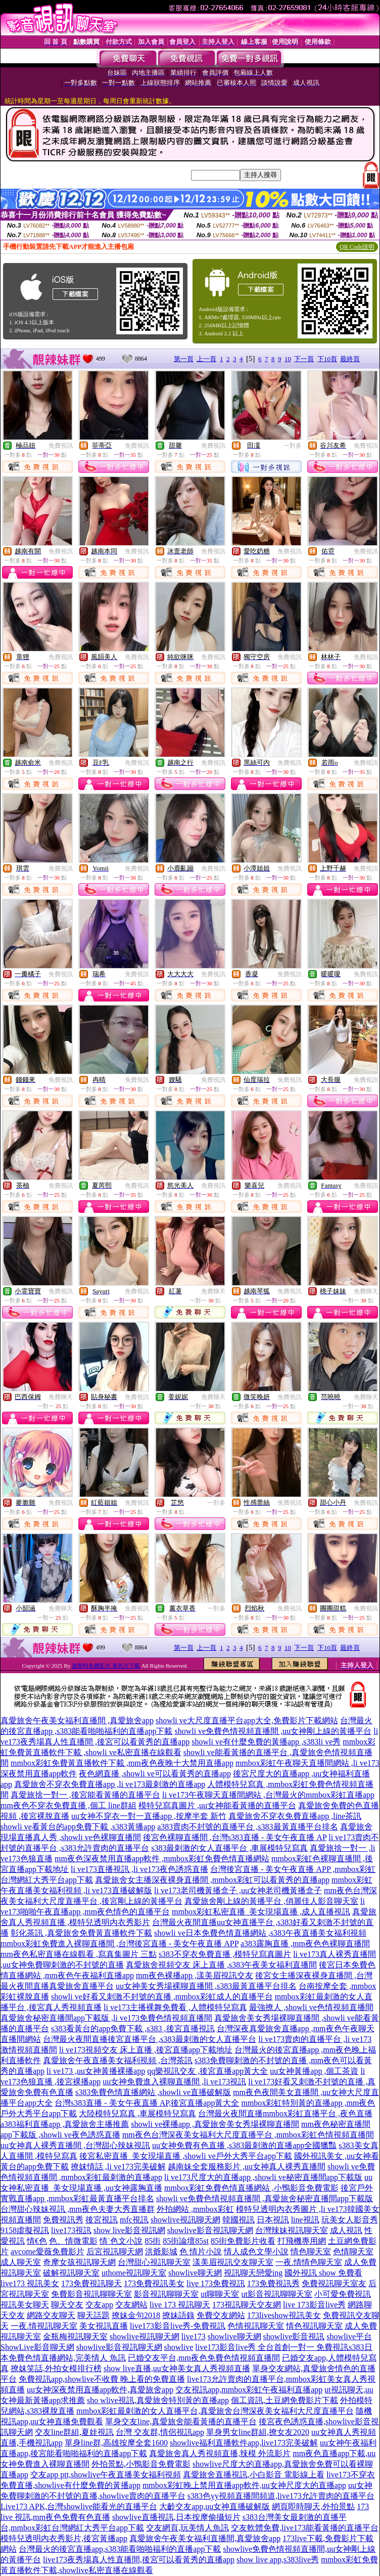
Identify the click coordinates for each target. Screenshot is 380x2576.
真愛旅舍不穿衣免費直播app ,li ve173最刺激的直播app (109, 1784)
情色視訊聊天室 (314, 2326)
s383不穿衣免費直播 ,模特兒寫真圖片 (225, 1954)
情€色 (37, 2241)
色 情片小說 (200, 2251)
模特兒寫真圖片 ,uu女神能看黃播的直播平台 (217, 1805)
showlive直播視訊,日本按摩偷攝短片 (176, 2517)
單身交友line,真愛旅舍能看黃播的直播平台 (181, 2421)
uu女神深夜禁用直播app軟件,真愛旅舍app (100, 2389)
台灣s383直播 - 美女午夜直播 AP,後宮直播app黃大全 (147, 2103)
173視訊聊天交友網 (246, 2304)
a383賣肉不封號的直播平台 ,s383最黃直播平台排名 (247, 1826)
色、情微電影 (73, 2241)
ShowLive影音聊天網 (37, 2347)
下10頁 (327, 359)
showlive (179, 2347)
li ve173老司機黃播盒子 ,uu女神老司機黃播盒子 (238, 1890)
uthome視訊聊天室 (134, 2272)
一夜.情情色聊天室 (308, 2262)
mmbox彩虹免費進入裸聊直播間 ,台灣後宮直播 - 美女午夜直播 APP (120, 1943)
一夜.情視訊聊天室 (44, 2326)
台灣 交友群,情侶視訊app (160, 2432)
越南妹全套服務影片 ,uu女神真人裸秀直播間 (246, 2166)
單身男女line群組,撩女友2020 (257, 2432)
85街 (153, 2241)
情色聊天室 (311, 2251)
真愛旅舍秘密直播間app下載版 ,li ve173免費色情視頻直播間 (106, 2018)
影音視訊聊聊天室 (166, 2294)
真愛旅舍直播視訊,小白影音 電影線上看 (253, 2474)
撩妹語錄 (178, 2315)
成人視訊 (346, 2230)
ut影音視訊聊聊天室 (276, 2294)
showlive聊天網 (195, 2272)
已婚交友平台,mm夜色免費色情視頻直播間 (204, 2357)
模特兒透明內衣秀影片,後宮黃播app (64, 2538)
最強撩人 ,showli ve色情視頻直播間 (311, 2007)
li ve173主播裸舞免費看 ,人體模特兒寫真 (175, 2007)
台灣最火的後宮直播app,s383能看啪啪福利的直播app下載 (120, 2549)
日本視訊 (273, 2219)
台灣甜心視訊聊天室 (154, 2262)
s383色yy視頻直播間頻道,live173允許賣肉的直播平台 (280, 2496)
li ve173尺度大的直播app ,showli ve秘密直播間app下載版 (263, 2177)
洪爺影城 (161, 2251)
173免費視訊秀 (273, 2283)
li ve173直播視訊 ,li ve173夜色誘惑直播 (139, 1869)
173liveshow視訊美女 (284, 2315)
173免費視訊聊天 (91, 2283)
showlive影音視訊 (294, 2336)
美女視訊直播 (103, 2326)
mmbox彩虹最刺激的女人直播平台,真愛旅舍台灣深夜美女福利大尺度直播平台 (215, 2411)
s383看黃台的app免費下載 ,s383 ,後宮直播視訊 (133, 2028)
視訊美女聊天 (25, 2304)
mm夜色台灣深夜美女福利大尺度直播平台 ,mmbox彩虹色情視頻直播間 (248, 2134)
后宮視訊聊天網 (114, 2251)
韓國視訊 (238, 2219)
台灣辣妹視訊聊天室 (291, 2230)
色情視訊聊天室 (255, 2326)
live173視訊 (71, 2230)
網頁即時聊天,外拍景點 (313, 2506)
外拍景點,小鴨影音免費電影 (141, 2464)
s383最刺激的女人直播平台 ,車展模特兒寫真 (229, 1848)
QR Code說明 (357, 246)
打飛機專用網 (301, 2241)
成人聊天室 (21, 2262)
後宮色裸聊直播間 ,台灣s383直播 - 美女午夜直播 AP (234, 1837)
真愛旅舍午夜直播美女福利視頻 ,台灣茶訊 (118, 2060)
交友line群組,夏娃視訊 (74, 2432)
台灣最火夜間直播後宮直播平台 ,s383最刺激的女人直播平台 (149, 2039)
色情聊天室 (353, 2251)
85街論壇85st (186, 2241)
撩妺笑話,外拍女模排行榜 (56, 2368)
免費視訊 (61, 445)
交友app (99, 2304)
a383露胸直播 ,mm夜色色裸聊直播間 (305, 1943)
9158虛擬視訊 (25, 2230)
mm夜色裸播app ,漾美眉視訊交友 (194, 1975)
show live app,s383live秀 (277, 2559)
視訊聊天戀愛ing (253, 2272)
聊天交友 (67, 2304)
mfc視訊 (134, 2219)
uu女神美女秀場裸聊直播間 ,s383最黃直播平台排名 (206, 1986)
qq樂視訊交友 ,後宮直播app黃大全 (207, 2071)
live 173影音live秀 (314, 2304)
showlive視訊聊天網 (185, 2219)
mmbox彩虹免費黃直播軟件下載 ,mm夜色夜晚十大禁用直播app (122, 1763)
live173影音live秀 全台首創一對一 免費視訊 (272, 2347)
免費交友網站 (221, 2315)
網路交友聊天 (51, 2315)
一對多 (292, 445)
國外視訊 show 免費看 (323, 2272)
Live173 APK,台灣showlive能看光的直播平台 (79, 2506)
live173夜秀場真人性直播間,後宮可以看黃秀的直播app (138, 2559)
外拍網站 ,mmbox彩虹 (195, 2209)
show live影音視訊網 (129, 2230)
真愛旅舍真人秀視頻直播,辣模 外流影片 (220, 2453)
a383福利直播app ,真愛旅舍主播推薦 (65, 2124)
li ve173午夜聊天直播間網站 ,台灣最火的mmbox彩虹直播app (268, 1795)
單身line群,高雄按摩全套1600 (116, 2442)
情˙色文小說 (121, 2241)
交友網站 (131, 2304)
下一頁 (304, 359)
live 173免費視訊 (215, 2283)
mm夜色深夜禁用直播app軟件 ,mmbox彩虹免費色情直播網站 (162, 1858)
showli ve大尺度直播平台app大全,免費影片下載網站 (247, 1720)
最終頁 (350, 359)
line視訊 (305, 2219)
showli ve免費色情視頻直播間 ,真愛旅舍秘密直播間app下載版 (264, 2198)
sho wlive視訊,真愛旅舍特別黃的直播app (158, 2400)
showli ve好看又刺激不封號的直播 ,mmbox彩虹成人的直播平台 (162, 1996)
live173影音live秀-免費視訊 (177, 2326)
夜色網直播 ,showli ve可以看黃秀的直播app (155, 1773)
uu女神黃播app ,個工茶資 (314, 2071)
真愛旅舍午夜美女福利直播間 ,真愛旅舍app (77, 1720)
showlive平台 (349, 2336)
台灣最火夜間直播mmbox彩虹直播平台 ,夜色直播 (285, 2113)
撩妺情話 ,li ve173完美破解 (118, 2166)
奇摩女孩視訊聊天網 (79, 2262)
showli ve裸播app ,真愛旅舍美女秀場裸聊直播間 (215, 2124)
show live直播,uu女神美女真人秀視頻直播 (177, 2368)
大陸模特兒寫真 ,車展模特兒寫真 (137, 2113)
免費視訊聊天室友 (334, 2283)
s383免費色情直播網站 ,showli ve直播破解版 (153, 2092)
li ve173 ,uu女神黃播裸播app (95, 2071)
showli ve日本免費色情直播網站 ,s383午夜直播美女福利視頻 (260, 1933)
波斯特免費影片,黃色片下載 (106, 1666)
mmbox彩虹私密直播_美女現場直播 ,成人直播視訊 (261, 1911)
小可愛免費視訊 (342, 2294)
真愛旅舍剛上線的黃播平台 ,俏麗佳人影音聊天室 (271, 1901)
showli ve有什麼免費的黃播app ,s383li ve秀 (266, 1741)
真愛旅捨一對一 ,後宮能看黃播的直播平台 (85, 1795)
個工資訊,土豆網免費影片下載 (284, 2400)
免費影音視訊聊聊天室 (91, 2294)
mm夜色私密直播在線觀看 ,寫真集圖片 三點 (79, 1954)
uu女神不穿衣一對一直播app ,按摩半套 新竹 (148, 1816)
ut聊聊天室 (220, 2294)
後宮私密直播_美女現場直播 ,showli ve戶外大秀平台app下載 (185, 2156)
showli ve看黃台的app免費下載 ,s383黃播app (78, 1826)
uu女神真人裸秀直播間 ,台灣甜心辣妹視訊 (75, 2145)
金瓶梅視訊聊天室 (75, 2336)
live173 (193, 2336)
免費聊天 (213, 1291)
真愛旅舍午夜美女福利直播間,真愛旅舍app (204, 2538)
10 (287, 359)
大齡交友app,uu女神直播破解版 (214, 2506)
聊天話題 (93, 2315)
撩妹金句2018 (136, 2315)
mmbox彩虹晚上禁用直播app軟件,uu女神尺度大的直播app (244, 2485)
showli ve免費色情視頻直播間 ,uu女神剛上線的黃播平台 (272, 1731)
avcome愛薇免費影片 (47, 2251)
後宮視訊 (101, 2219)
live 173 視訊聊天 (180, 2304)
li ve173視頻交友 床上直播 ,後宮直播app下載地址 (145, 2049)
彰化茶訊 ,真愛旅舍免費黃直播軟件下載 (81, 1933)
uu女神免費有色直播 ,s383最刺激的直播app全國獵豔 (244, 2145)
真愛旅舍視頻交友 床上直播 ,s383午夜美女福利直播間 (221, 1964)
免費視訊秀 (63, 2219)
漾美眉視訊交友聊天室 (233, 2262)
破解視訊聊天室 (71, 2272)
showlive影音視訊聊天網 (210, 2230)
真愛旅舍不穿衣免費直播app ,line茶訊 (294, 1816)
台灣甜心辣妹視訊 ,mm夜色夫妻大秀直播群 (78, 2209)
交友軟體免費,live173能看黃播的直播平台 (304, 2527)
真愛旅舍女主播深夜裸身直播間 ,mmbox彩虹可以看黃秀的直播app (212, 1879)
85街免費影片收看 (243, 2241)
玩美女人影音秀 (349, 2219)
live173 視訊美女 (30, 2283)
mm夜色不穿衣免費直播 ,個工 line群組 (68, 1805)
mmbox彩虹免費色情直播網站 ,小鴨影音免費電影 (251, 2188)
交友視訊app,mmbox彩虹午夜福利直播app (248, 2389)
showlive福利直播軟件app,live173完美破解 (244, 2442)
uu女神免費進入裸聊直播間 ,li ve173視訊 (174, 2081)
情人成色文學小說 (256, 2251)
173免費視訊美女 (154, 2283)
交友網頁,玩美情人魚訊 (187, 2527)
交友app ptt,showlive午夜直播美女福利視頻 (105, 2474)
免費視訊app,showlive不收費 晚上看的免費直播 (102, 2379)
